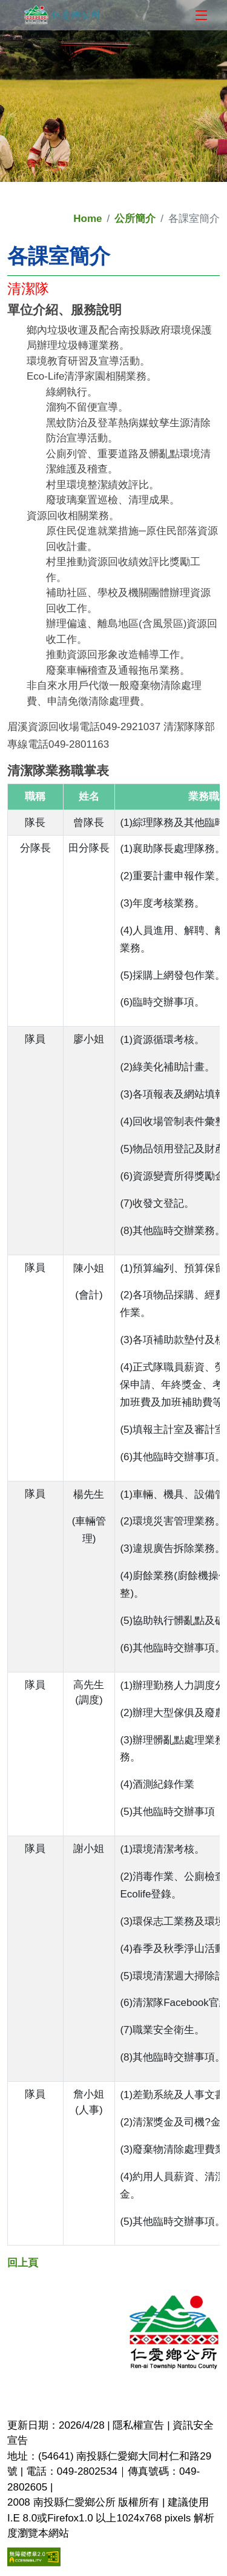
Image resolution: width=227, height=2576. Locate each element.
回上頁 (22, 2263)
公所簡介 (135, 218)
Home (87, 218)
